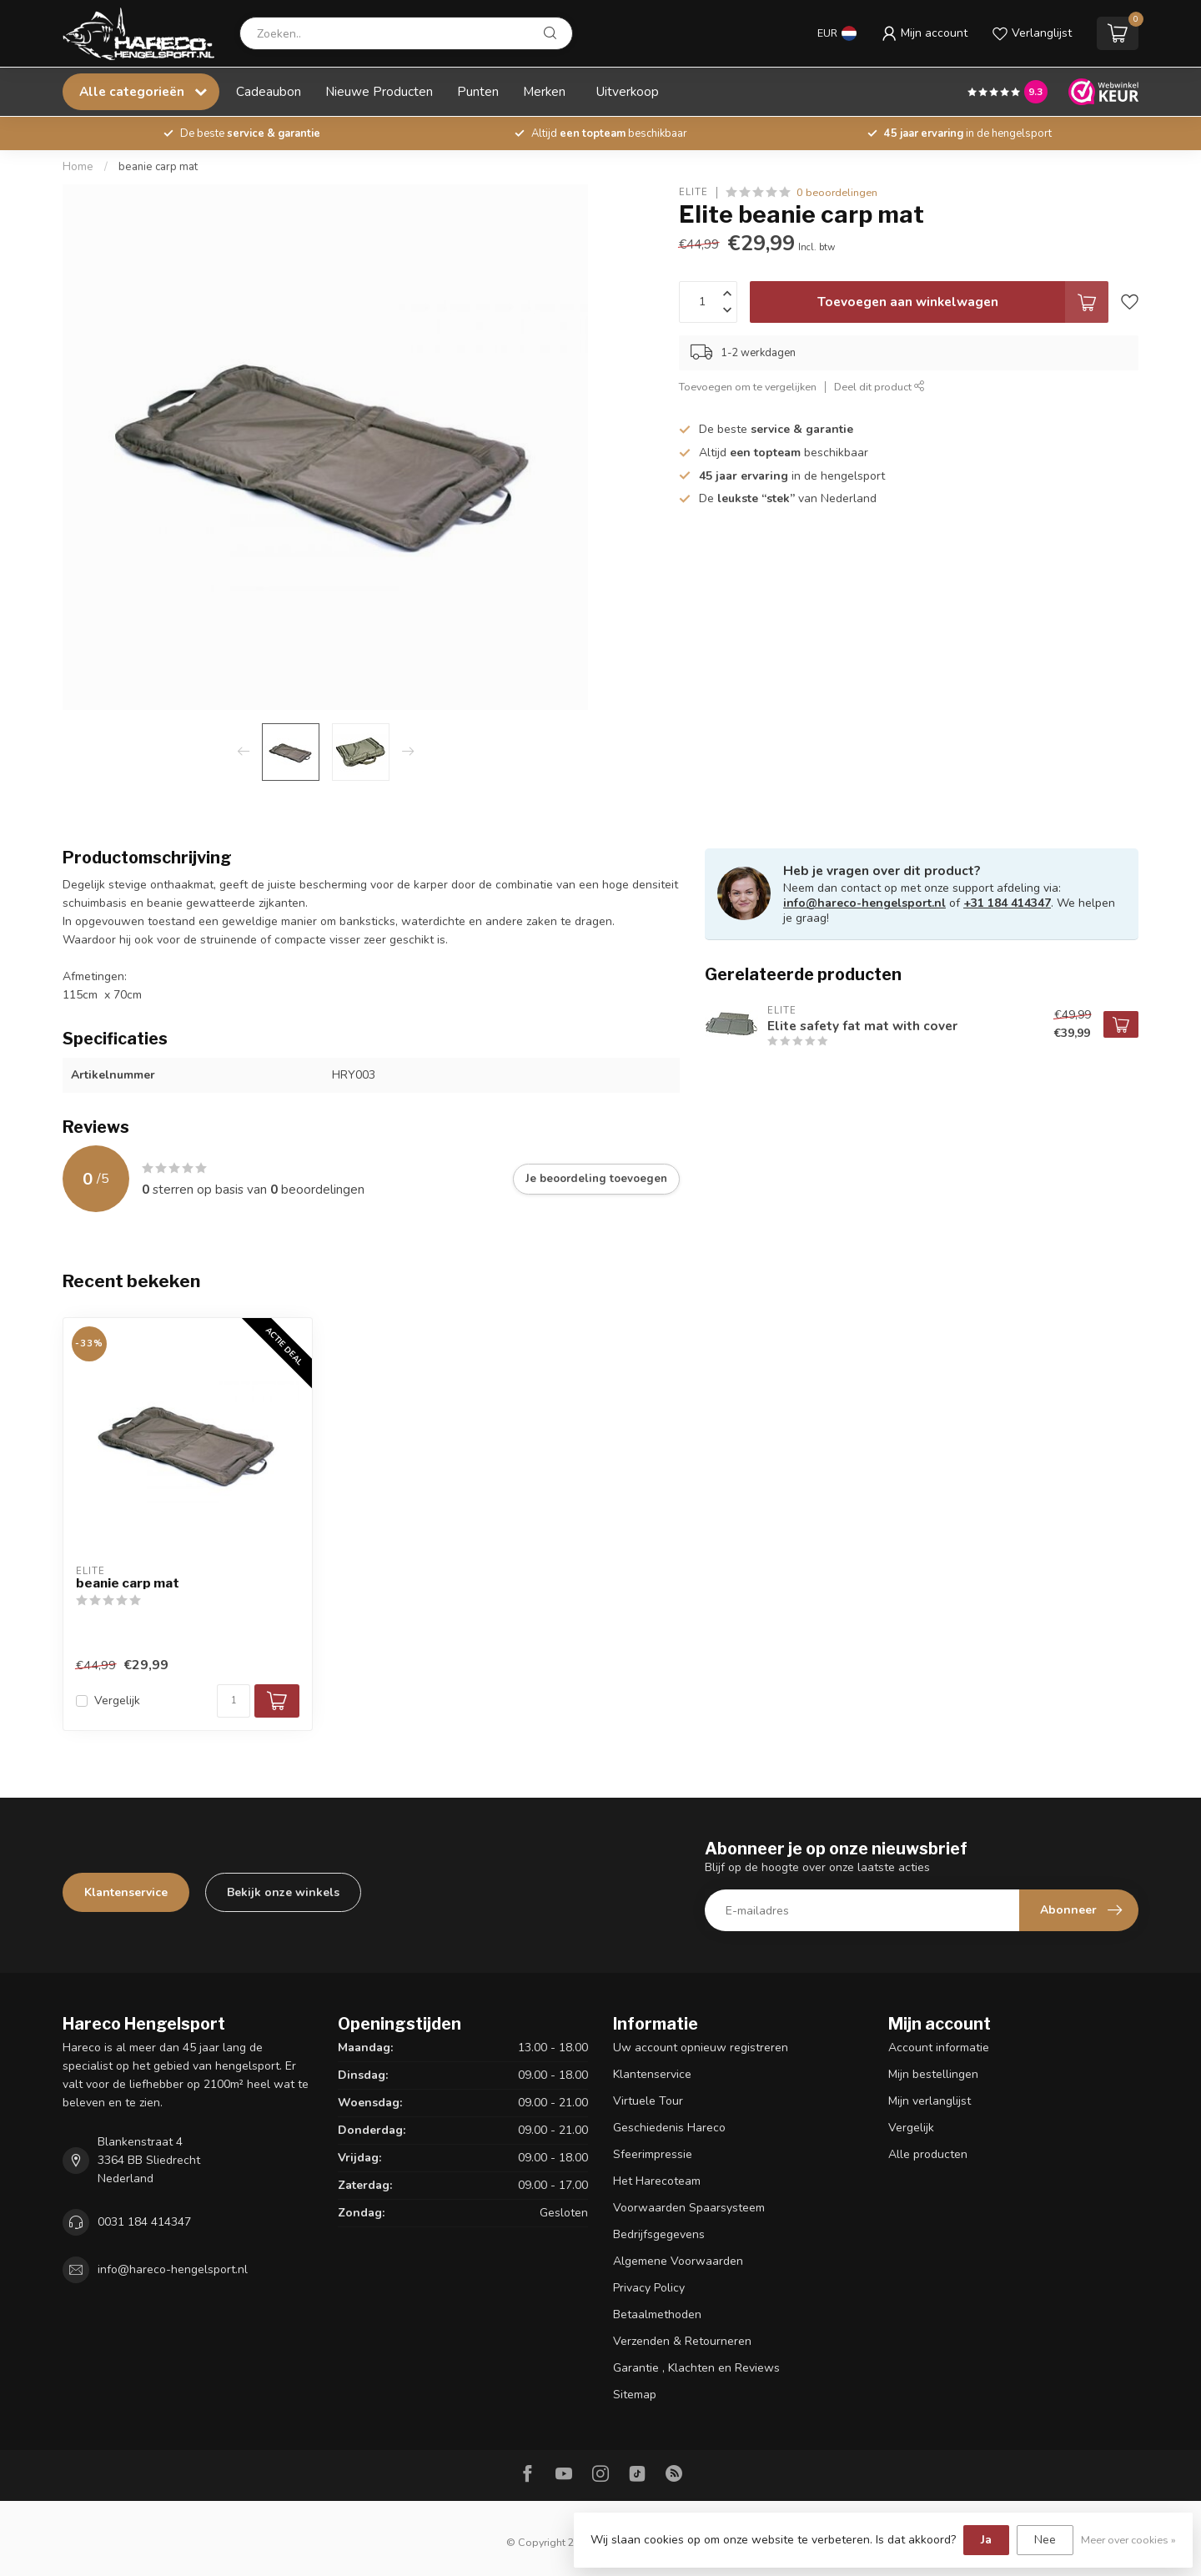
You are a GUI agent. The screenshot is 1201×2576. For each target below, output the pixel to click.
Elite (693, 192)
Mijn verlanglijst (929, 2101)
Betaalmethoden (657, 2314)
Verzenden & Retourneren (682, 2341)
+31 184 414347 (1007, 903)
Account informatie (938, 2047)
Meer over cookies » (1128, 2540)
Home (78, 166)
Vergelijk (117, 1700)
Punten (478, 91)
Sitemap (634, 2394)
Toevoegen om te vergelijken (748, 387)
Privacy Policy (649, 2288)
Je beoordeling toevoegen (596, 1178)
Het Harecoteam (657, 2181)
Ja (986, 2540)
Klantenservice (126, 1892)
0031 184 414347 (144, 2222)
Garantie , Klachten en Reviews (696, 2368)
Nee (1045, 2540)
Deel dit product (879, 387)
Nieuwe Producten (379, 91)
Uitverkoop (627, 91)
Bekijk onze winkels (283, 1892)
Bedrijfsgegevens (659, 2234)
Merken (544, 91)
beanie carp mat (158, 166)
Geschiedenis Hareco (669, 2128)
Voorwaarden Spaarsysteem (689, 2208)
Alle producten (927, 2154)
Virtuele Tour (648, 2101)
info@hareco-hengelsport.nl (864, 903)
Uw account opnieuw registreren (700, 2047)
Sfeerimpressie (652, 2154)
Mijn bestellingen (933, 2074)
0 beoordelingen (836, 192)
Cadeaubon (268, 91)
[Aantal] (233, 1701)
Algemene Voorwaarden (678, 2261)
